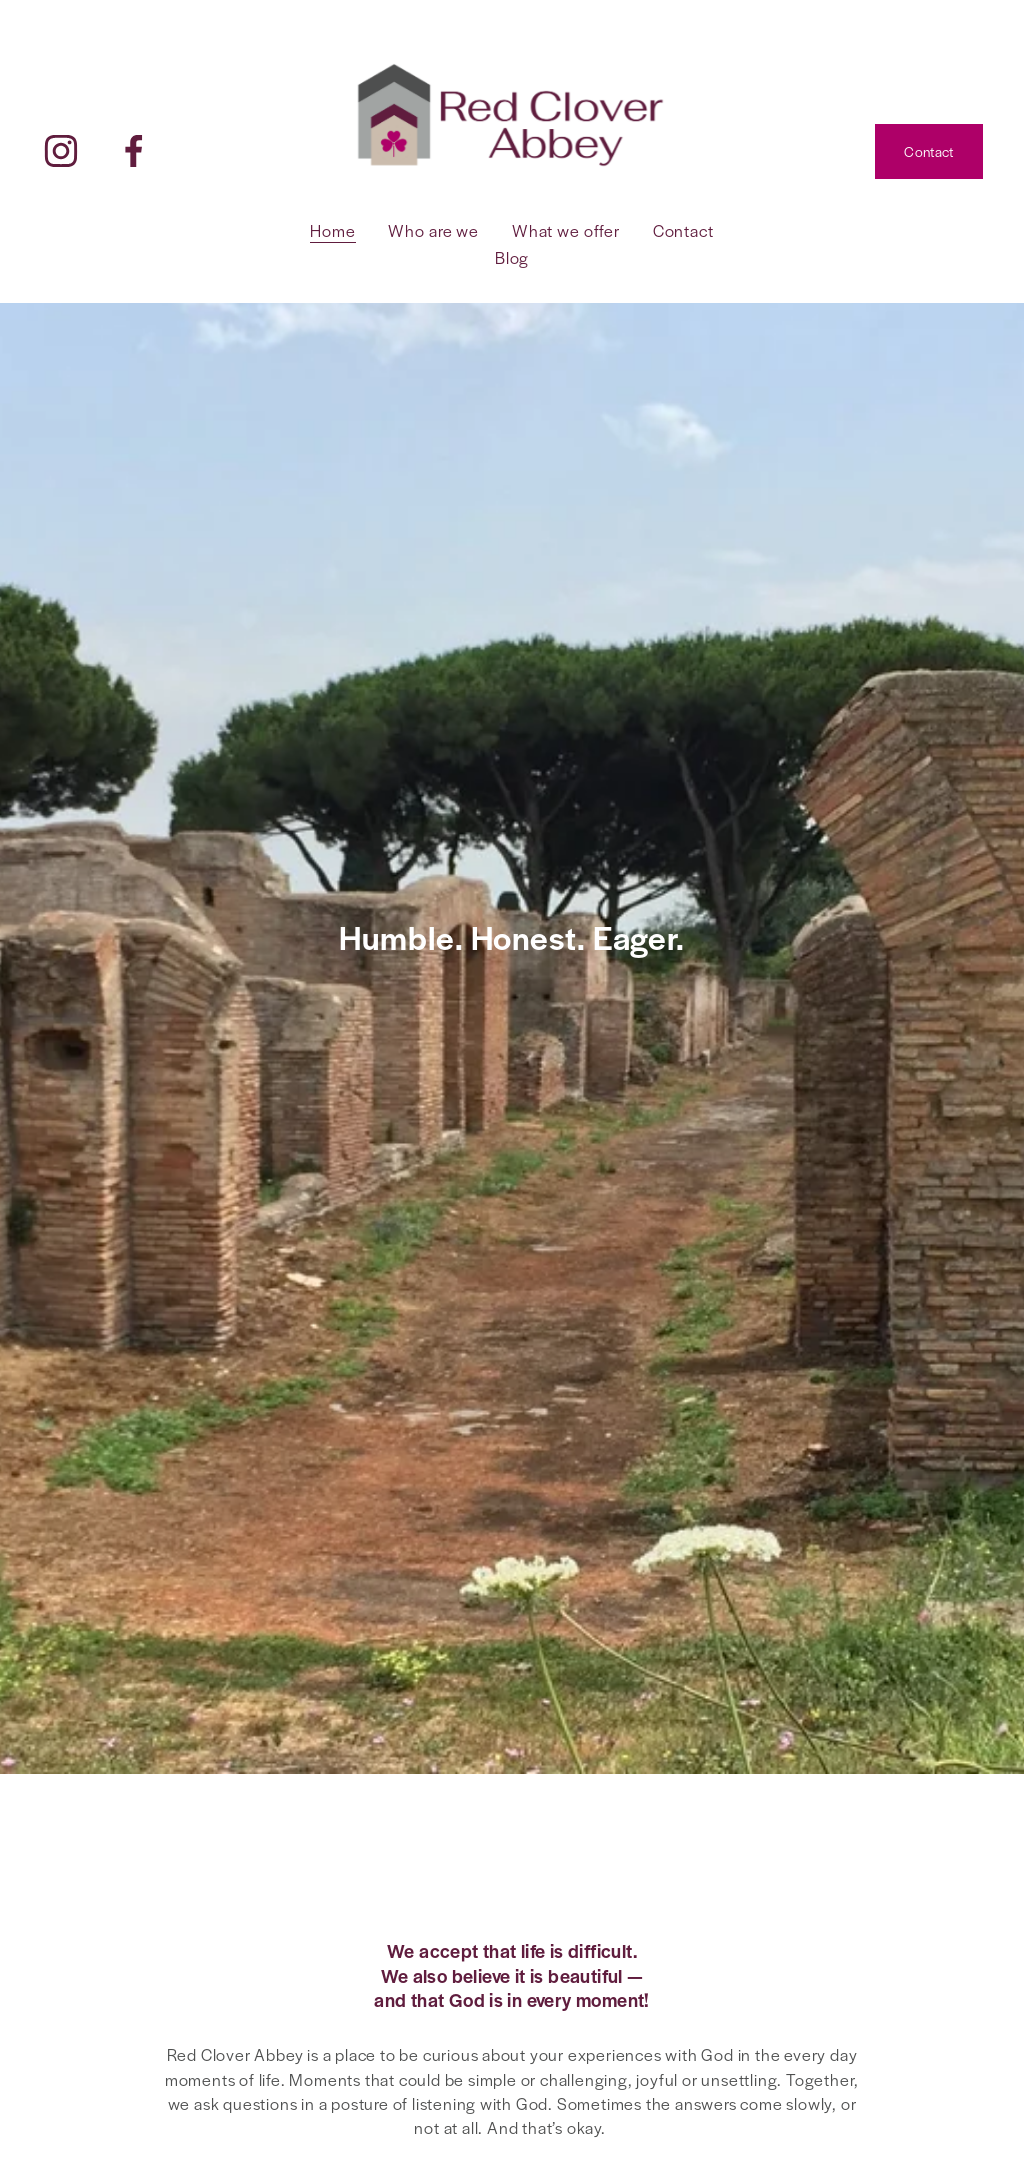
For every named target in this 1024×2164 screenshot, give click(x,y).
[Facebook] (134, 151)
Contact (928, 151)
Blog (512, 257)
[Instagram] (61, 151)
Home (332, 230)
